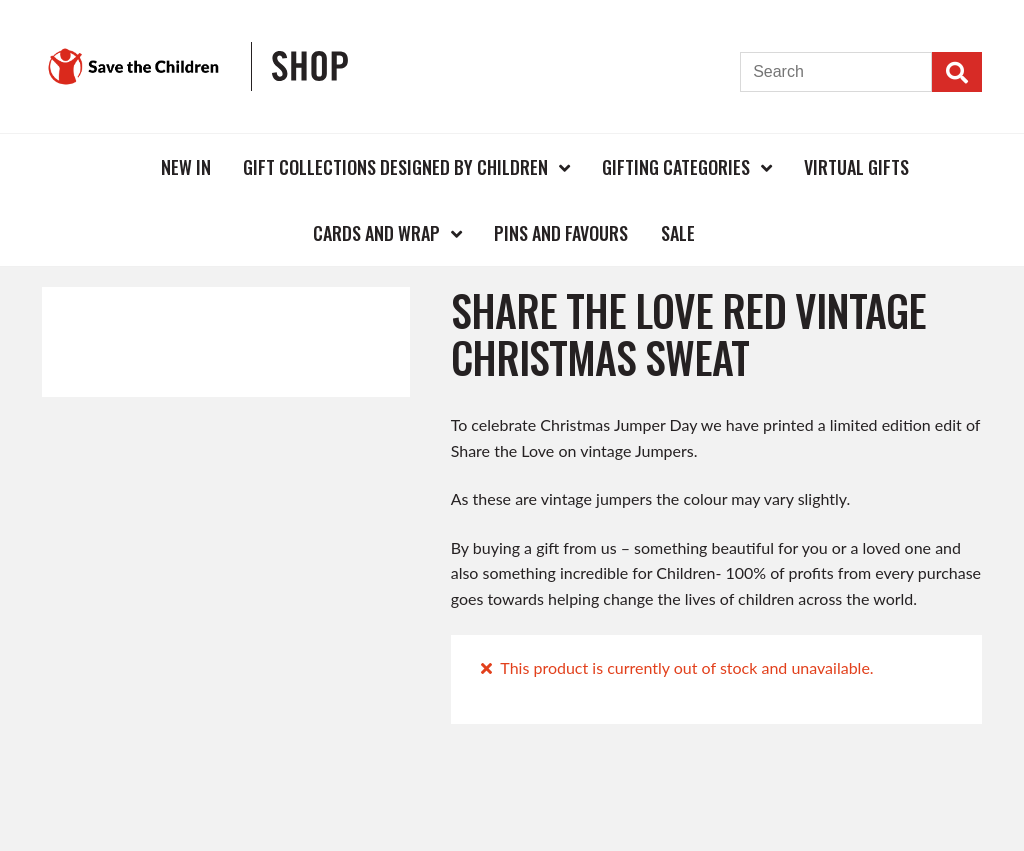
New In (186, 167)
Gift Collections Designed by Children (395, 167)
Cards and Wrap (376, 233)
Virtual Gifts (856, 167)
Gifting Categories (676, 167)
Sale (678, 233)
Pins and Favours (561, 233)
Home (112, 166)
